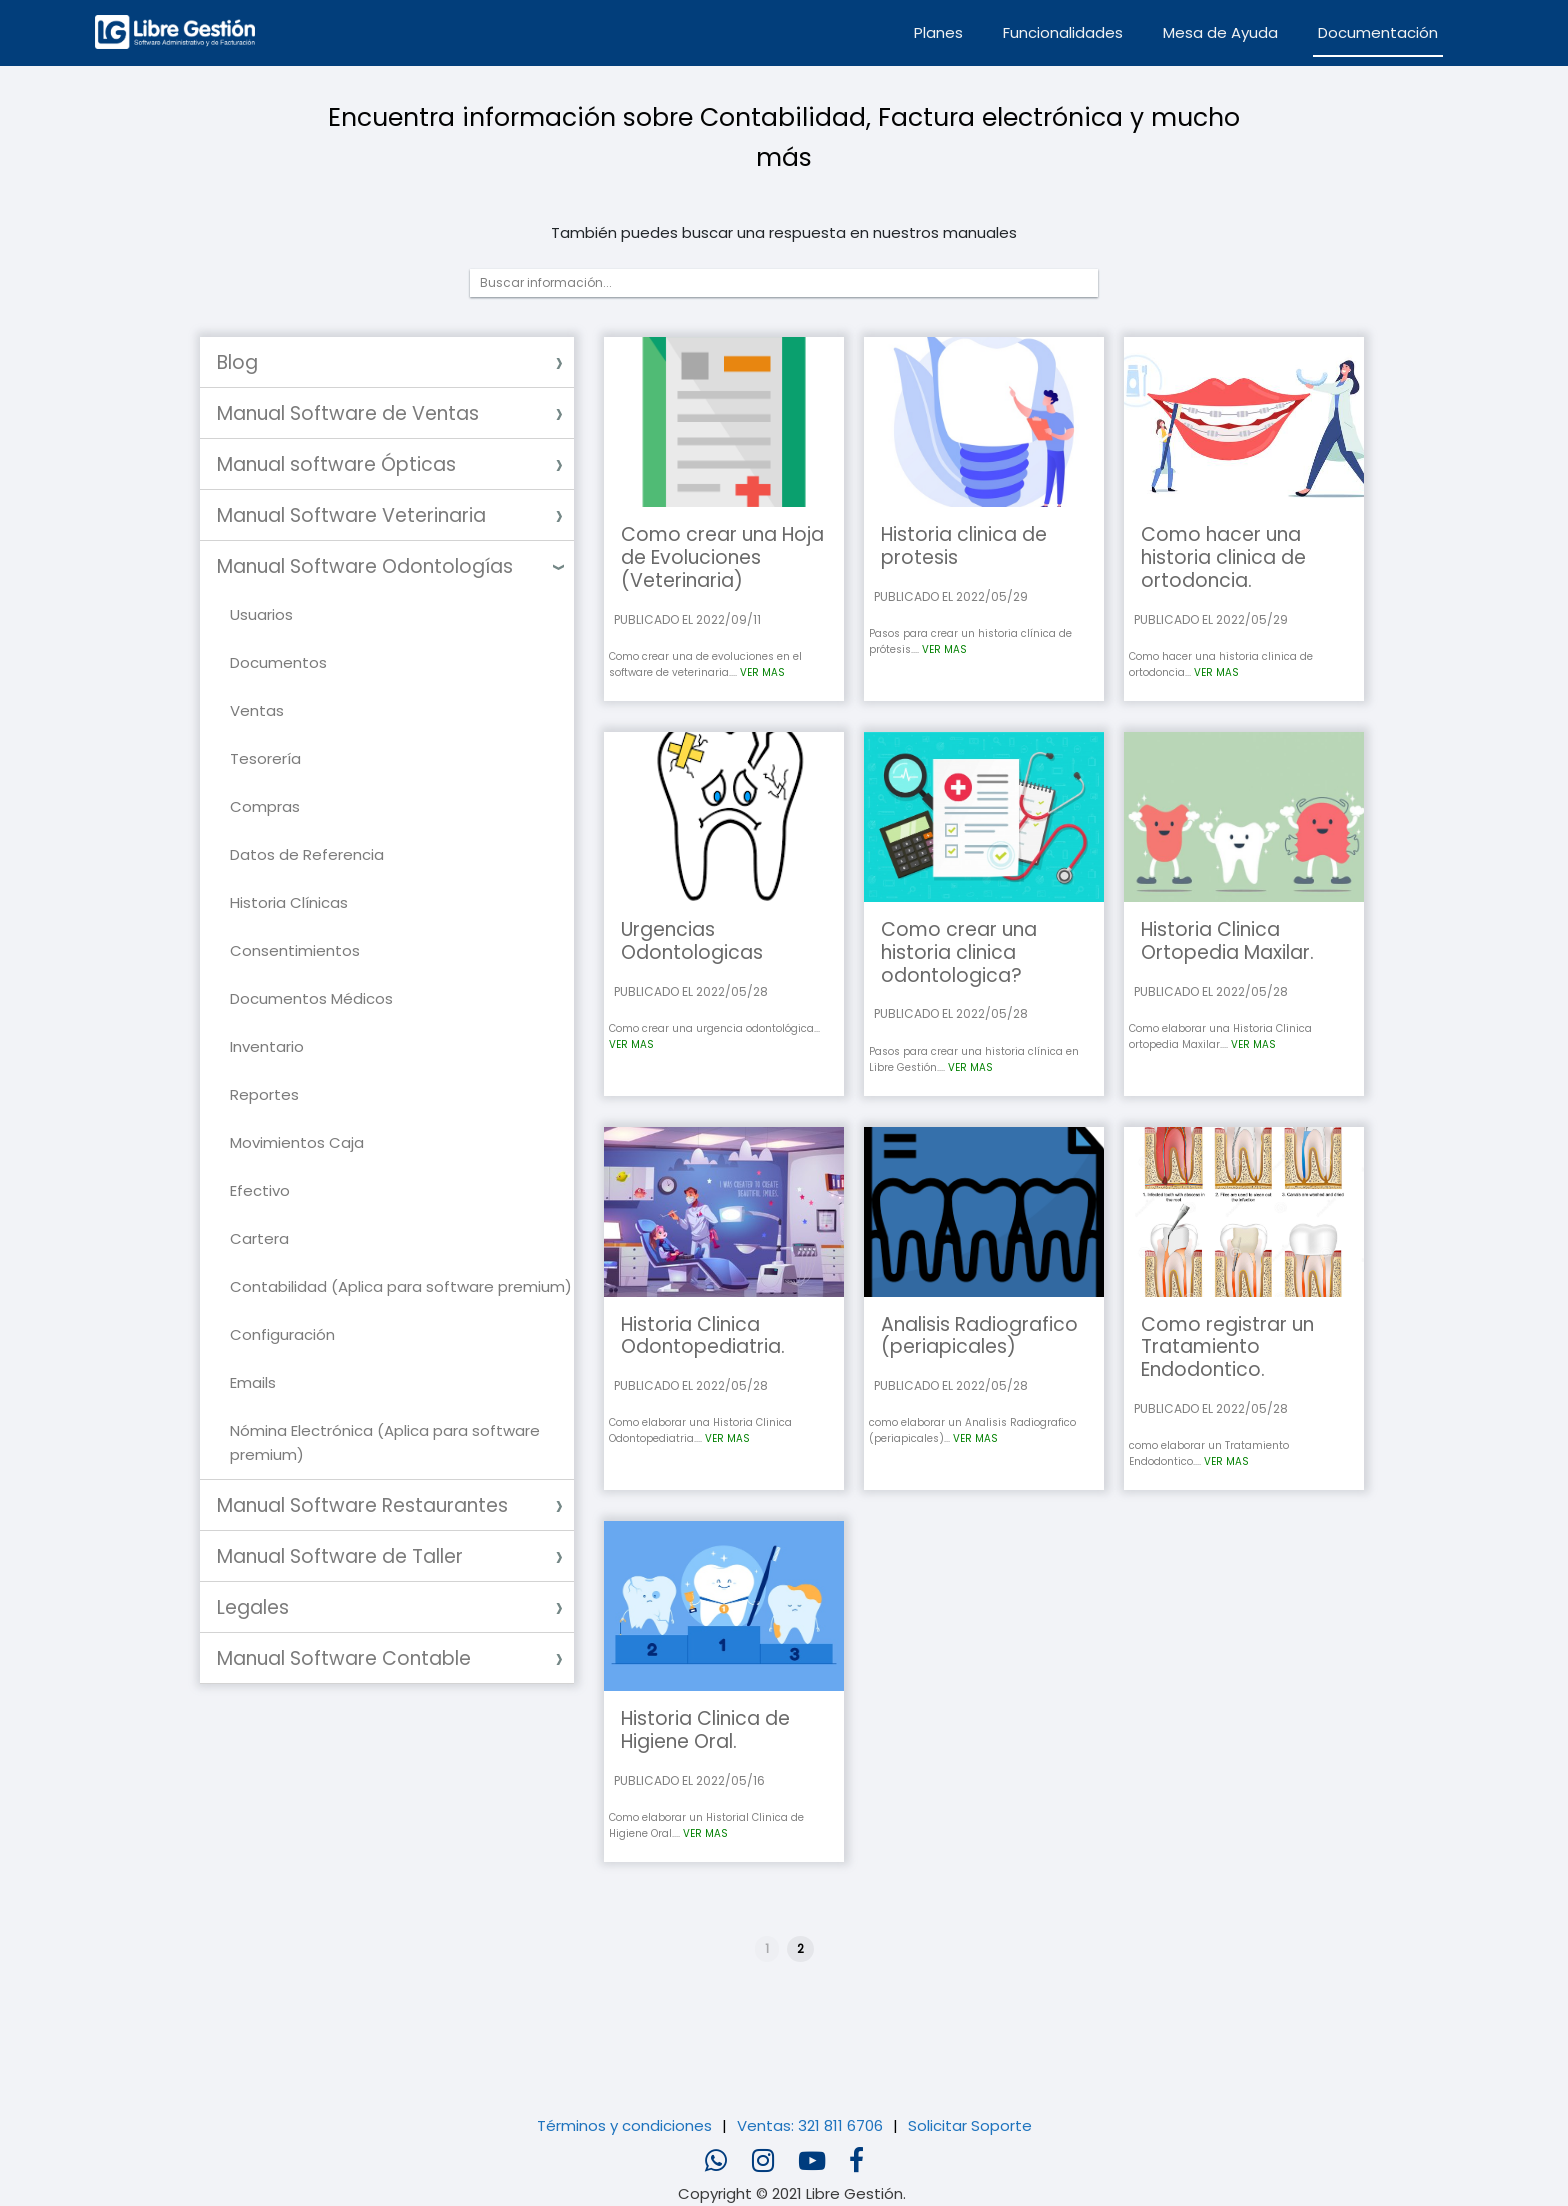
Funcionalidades (1063, 32)
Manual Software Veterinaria (351, 515)
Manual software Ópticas (336, 464)
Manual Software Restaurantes (362, 1505)
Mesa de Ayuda (1220, 32)
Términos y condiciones (624, 2125)
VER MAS (762, 672)
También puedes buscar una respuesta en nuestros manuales (784, 232)
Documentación (1378, 32)
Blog (237, 362)
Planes (938, 32)
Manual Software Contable (344, 1658)
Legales (253, 1607)
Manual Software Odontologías (365, 566)
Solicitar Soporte (970, 2125)
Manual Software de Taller (340, 1556)
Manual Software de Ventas (348, 413)
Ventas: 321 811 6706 (810, 2125)
